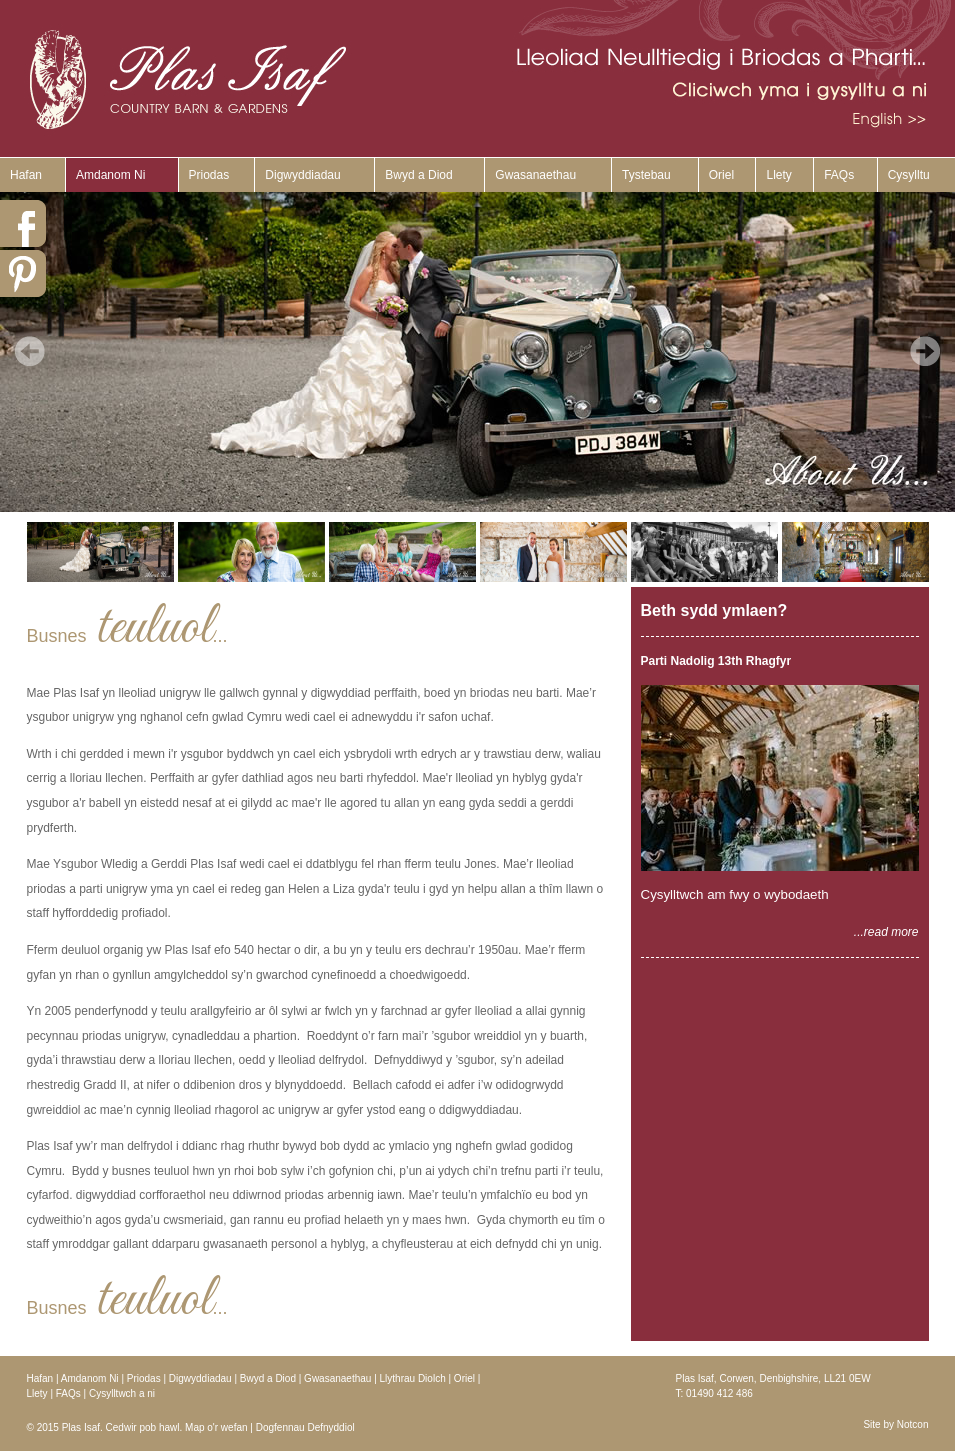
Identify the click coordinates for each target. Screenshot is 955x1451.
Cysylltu (909, 175)
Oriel (721, 175)
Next (925, 351)
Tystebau (646, 175)
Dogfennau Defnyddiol (305, 1427)
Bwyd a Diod (418, 175)
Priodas (209, 175)
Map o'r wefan (216, 1427)
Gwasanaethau (535, 175)
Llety (778, 175)
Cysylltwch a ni (122, 1393)
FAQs (839, 175)
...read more (886, 932)
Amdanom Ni (110, 175)
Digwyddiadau (302, 175)
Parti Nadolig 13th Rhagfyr (716, 661)
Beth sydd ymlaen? (714, 610)
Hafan (26, 175)
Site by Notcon (895, 1424)
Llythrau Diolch (413, 1378)
